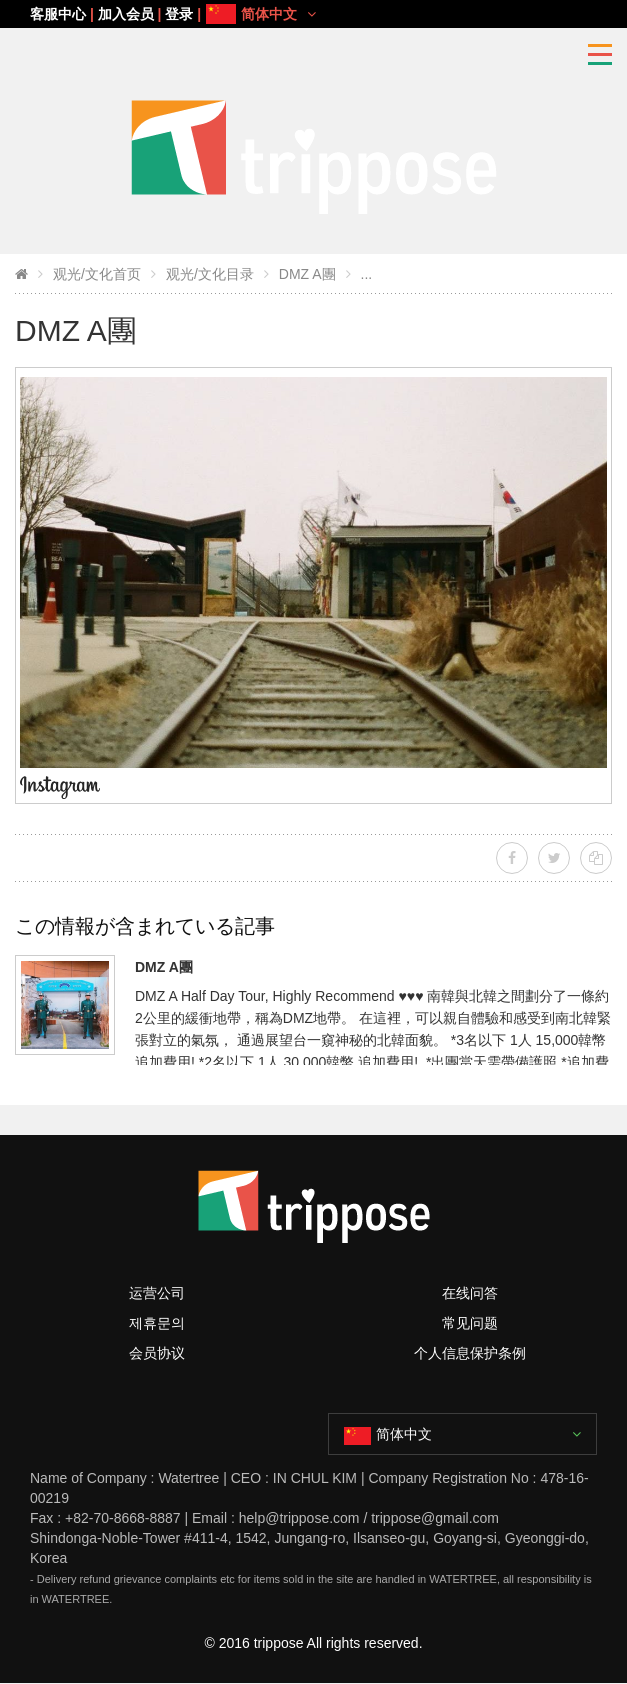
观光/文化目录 (210, 274)
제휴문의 (157, 1323)
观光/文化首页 (97, 274)
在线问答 (470, 1293)
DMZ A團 (307, 274)
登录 (179, 14)
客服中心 (58, 14)
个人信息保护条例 (470, 1353)
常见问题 (470, 1323)
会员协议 (157, 1353)
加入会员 (126, 14)
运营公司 (157, 1293)
